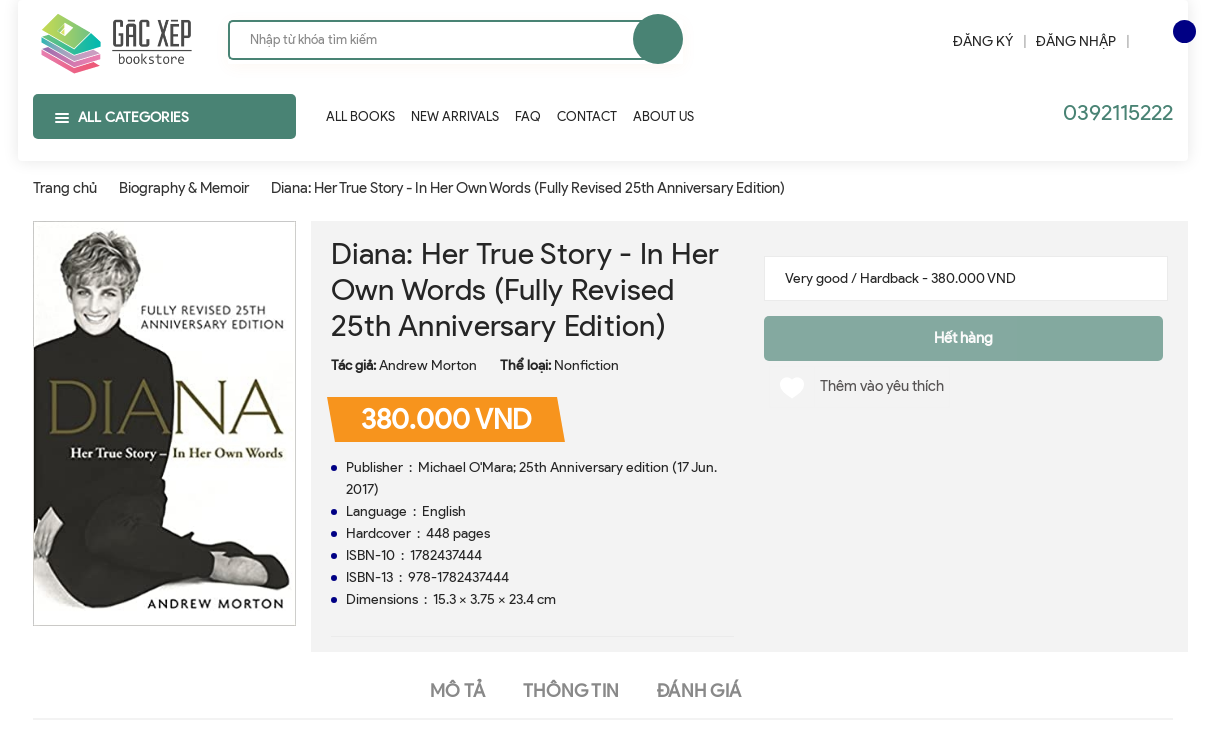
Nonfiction (586, 365)
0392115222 (1118, 112)
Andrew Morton (428, 365)
